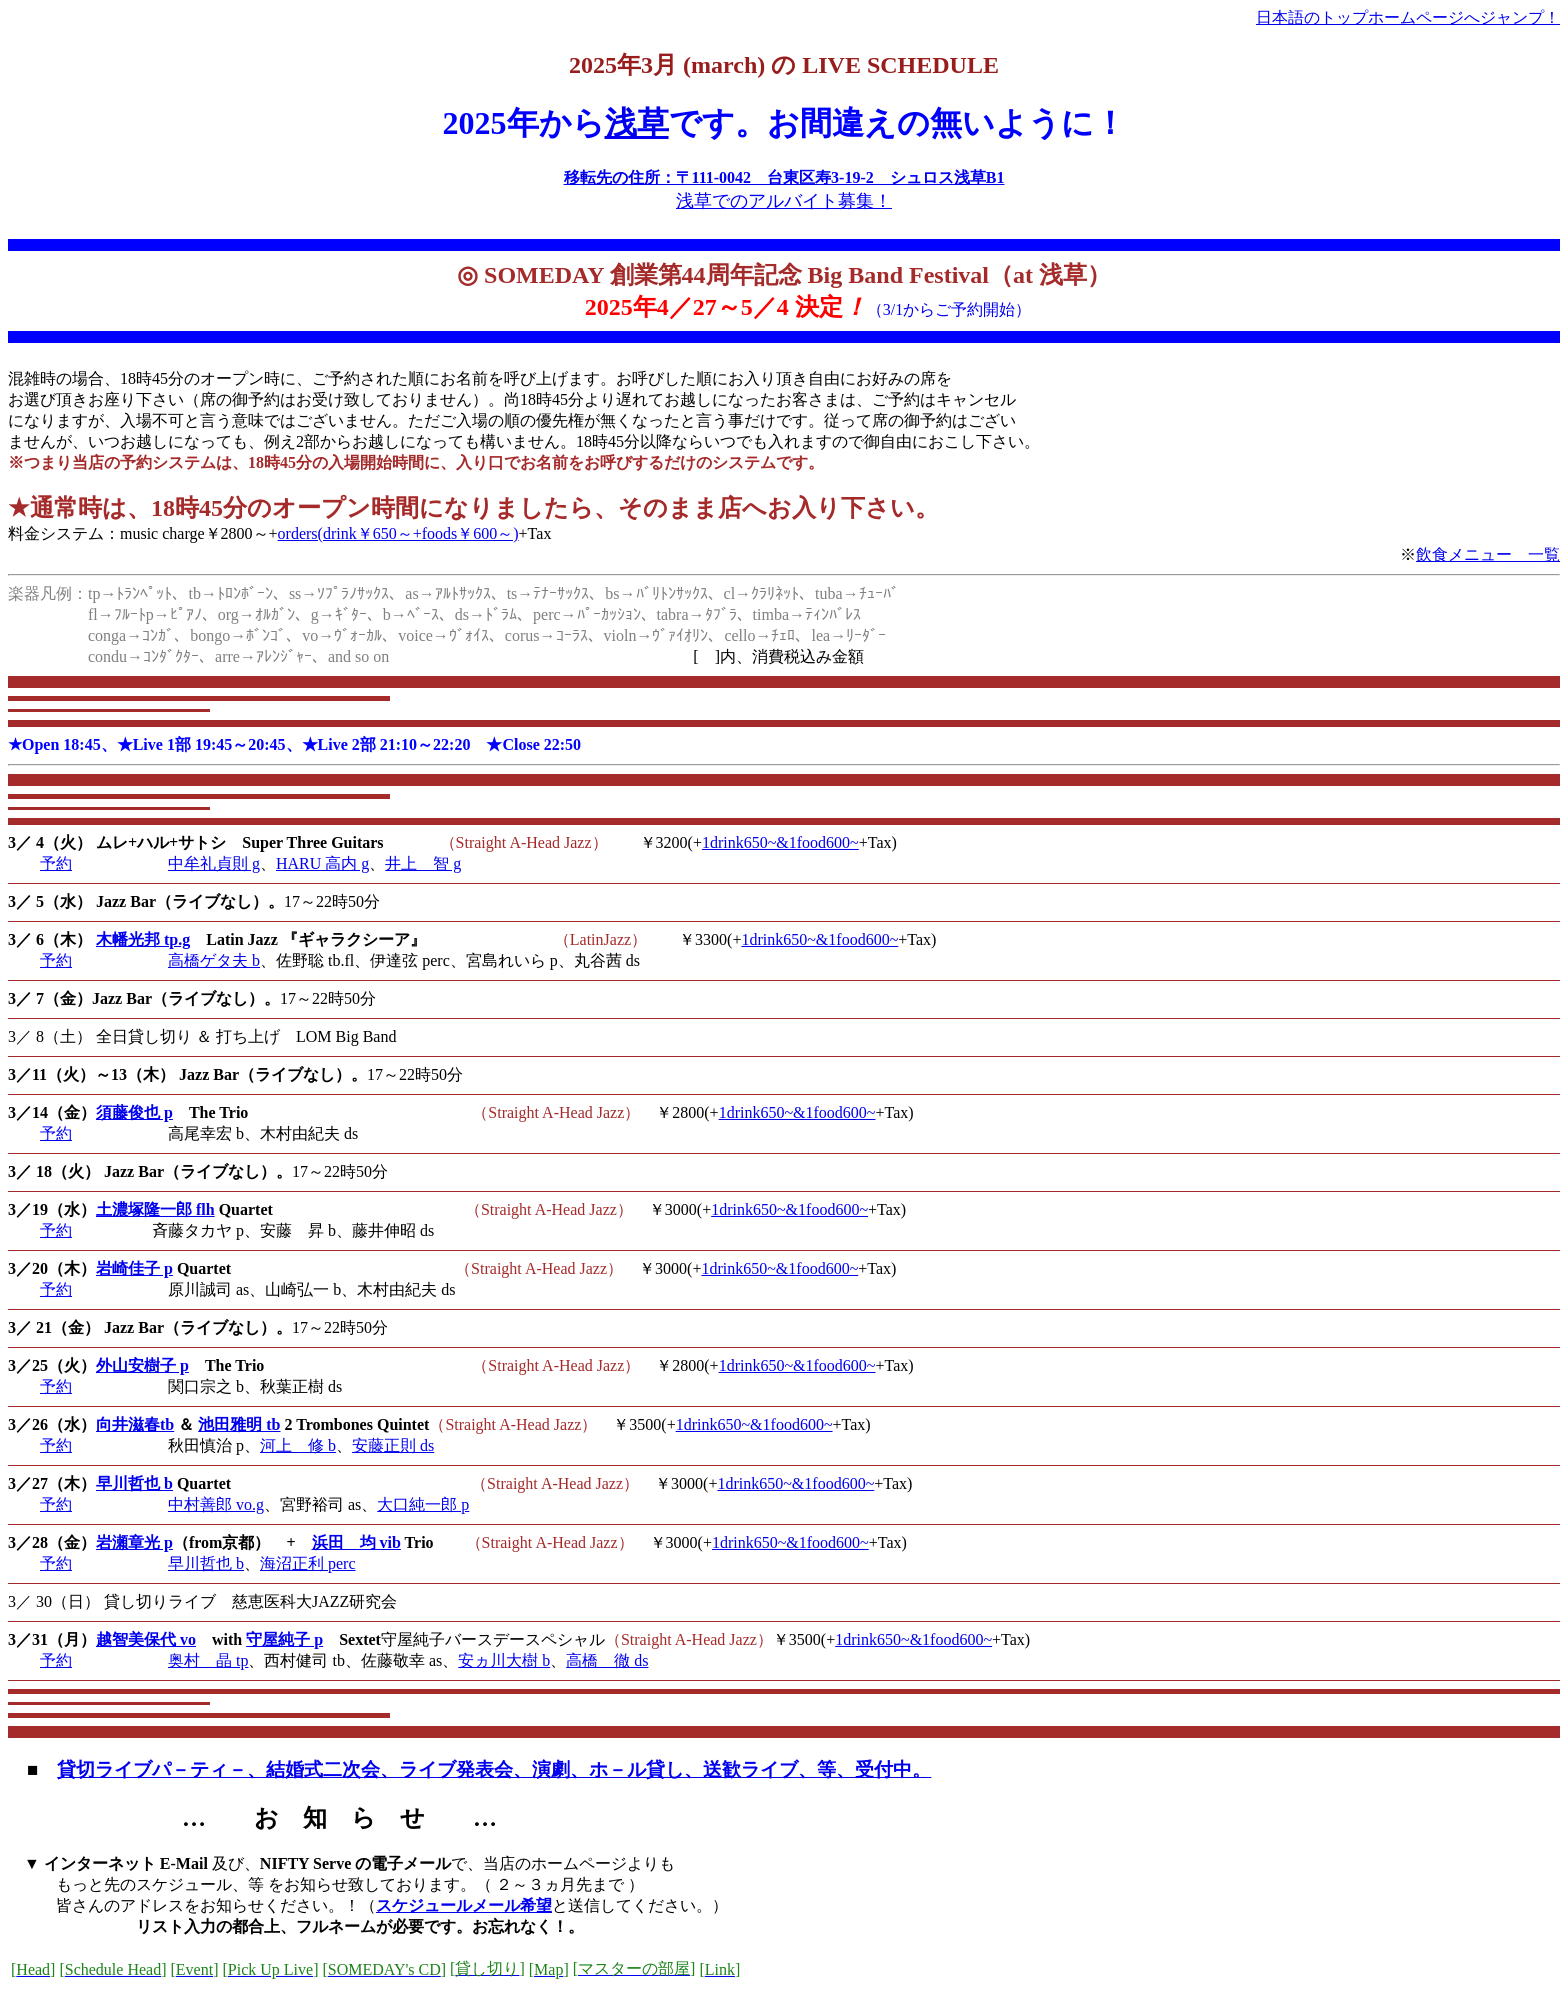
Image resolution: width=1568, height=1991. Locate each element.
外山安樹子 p (142, 1365)
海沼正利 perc (308, 1563)
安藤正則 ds (393, 1445)
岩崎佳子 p (134, 1268)
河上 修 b (298, 1445)
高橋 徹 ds (607, 1660)
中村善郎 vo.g (216, 1504)
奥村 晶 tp (208, 1660)
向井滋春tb (135, 1424)
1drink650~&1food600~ (780, 842)
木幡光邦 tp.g (143, 939)
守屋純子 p (284, 1639)
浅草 (637, 123)
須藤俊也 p (134, 1112)
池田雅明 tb (239, 1424)
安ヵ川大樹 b (504, 1660)
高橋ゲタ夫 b (214, 960)
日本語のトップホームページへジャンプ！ (1408, 17)
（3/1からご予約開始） (949, 309)
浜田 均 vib (356, 1542)
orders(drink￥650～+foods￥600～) (398, 533)
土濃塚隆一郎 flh (155, 1209)
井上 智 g (423, 863)
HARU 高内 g (322, 863)
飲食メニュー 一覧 (1488, 554)
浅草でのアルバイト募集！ (784, 201)
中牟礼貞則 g (214, 863)
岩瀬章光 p (134, 1542)
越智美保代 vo (146, 1639)
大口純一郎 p (423, 1504)
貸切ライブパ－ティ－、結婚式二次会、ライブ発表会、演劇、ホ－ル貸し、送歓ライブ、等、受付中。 (494, 1769)
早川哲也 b (134, 1483)
